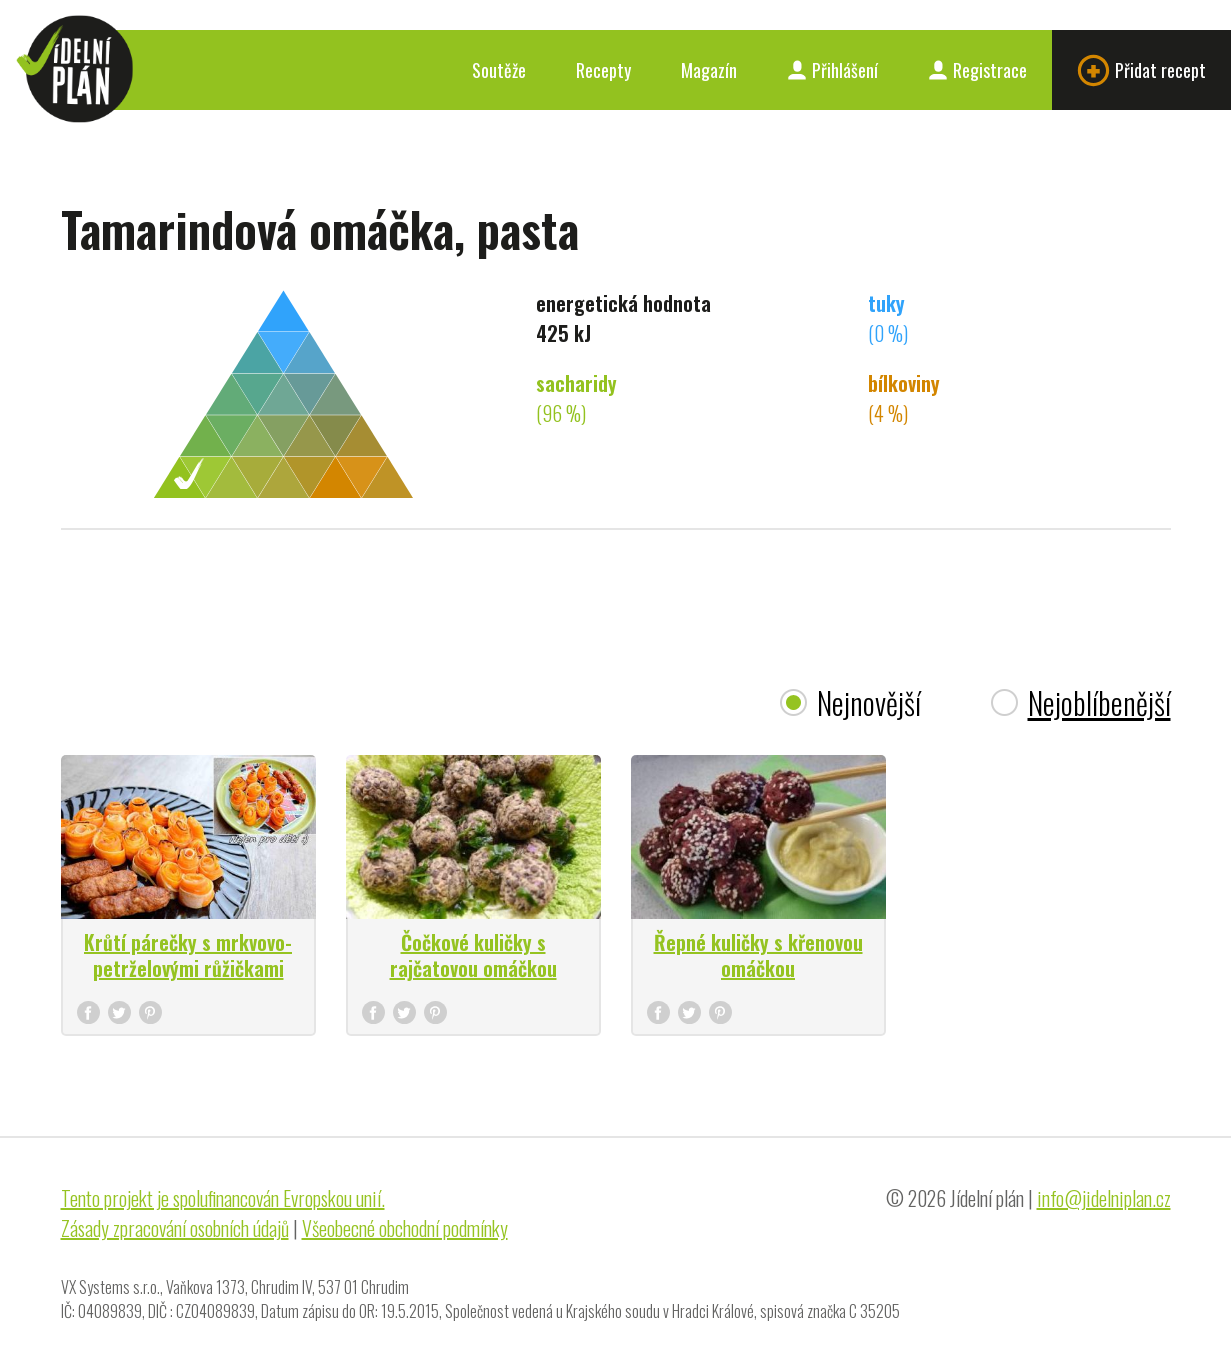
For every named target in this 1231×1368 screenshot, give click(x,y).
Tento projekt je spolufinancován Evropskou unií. (223, 1198)
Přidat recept (1141, 70)
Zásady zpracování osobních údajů (175, 1228)
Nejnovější (869, 702)
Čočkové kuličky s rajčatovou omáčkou (473, 955)
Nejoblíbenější (1099, 702)
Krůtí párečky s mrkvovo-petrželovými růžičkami (188, 955)
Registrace (977, 70)
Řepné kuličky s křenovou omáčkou (758, 955)
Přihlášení (832, 70)
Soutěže (499, 70)
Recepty (603, 70)
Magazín (709, 70)
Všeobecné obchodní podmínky (405, 1228)
